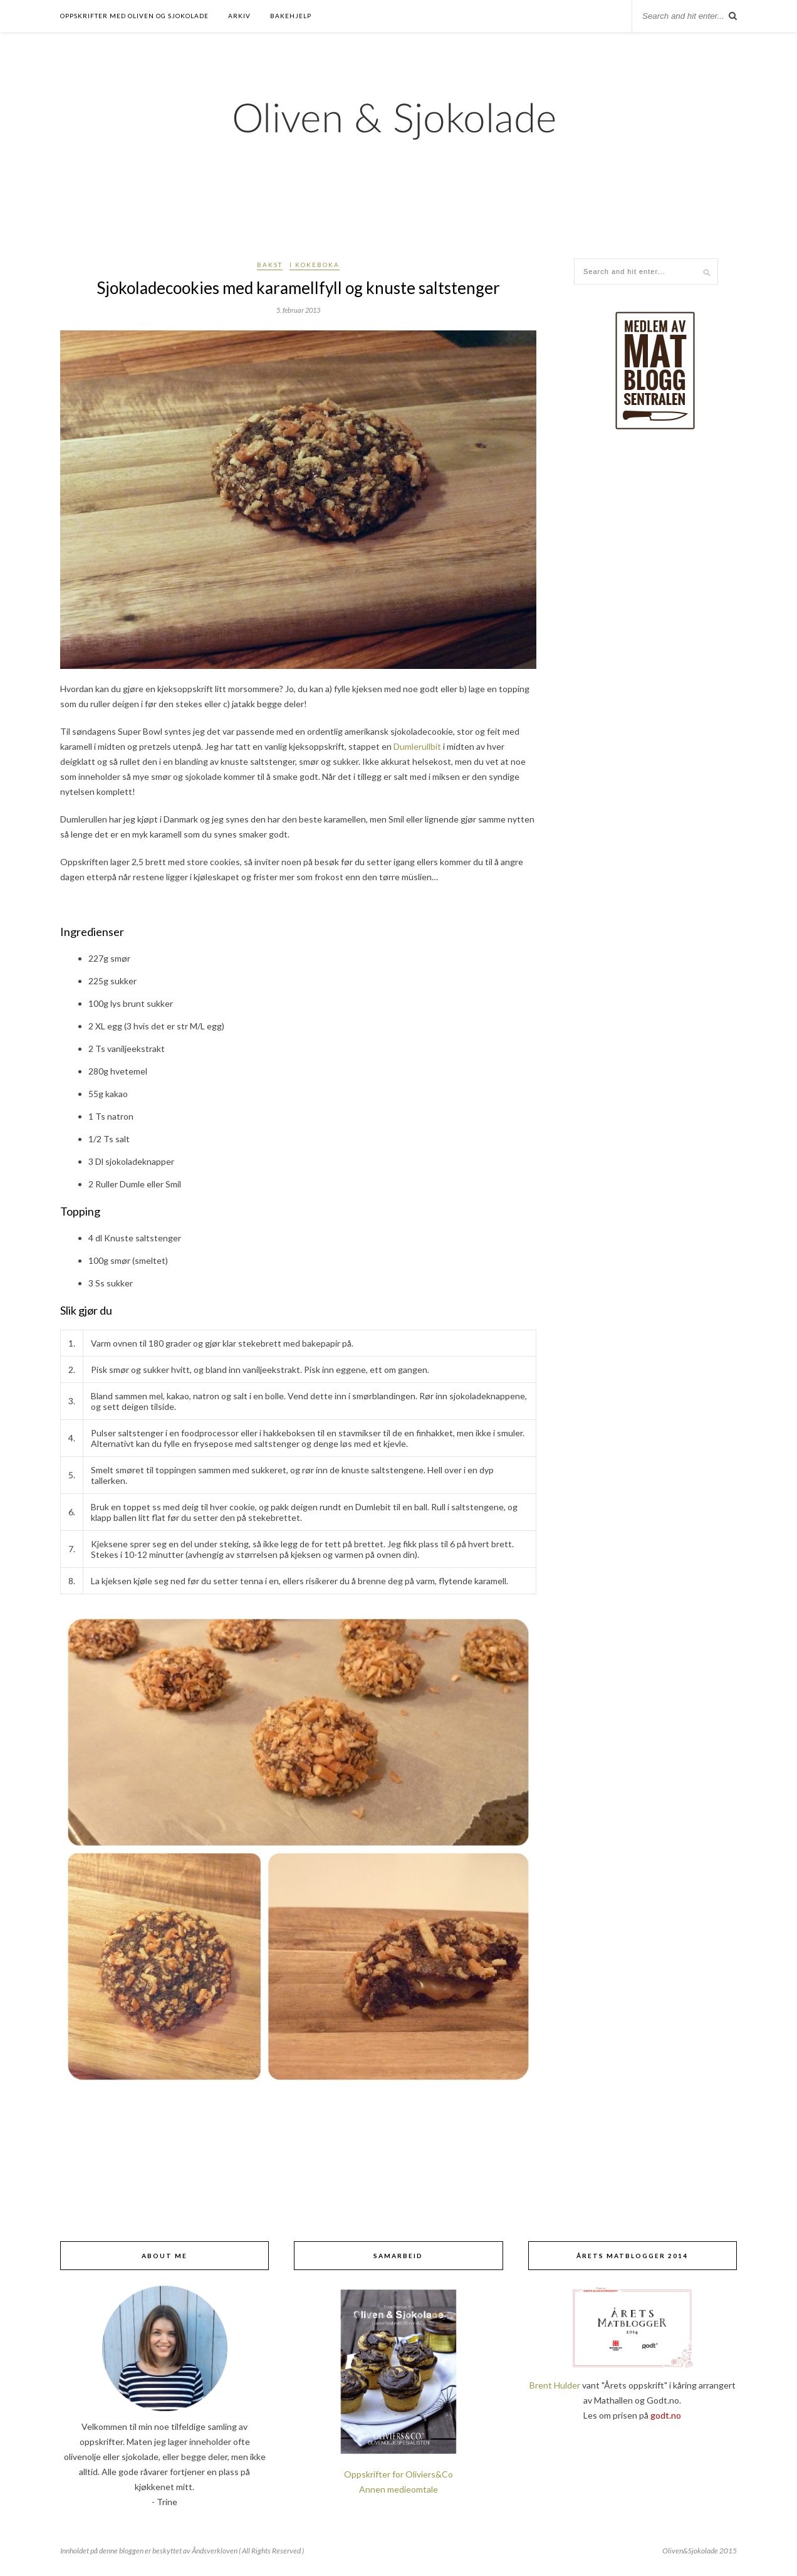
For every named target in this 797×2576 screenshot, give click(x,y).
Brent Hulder (554, 2385)
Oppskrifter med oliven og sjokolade (134, 15)
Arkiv (239, 15)
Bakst (270, 264)
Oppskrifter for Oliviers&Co (398, 2474)
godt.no (665, 2415)
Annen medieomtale (398, 2489)
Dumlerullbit (417, 746)
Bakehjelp (290, 15)
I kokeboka (314, 264)
